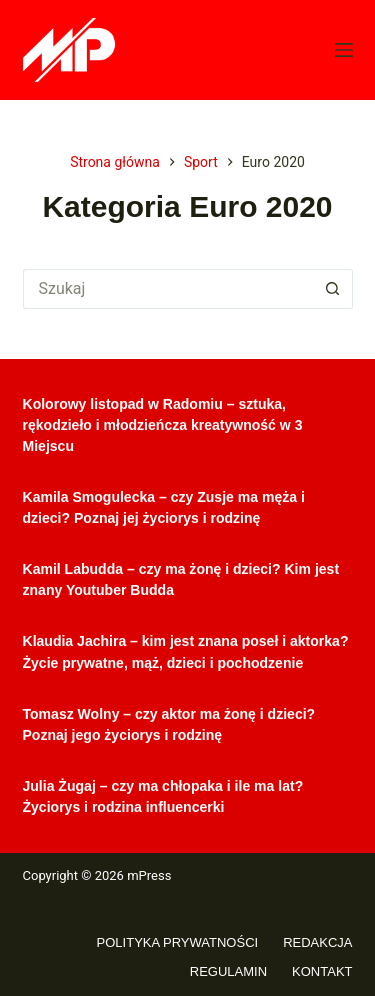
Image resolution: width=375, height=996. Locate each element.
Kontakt (322, 971)
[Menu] (344, 50)
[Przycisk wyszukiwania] (333, 289)
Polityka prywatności (178, 942)
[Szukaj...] (168, 289)
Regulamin (228, 971)
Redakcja (317, 942)
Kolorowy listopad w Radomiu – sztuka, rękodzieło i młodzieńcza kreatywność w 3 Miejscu (163, 425)
